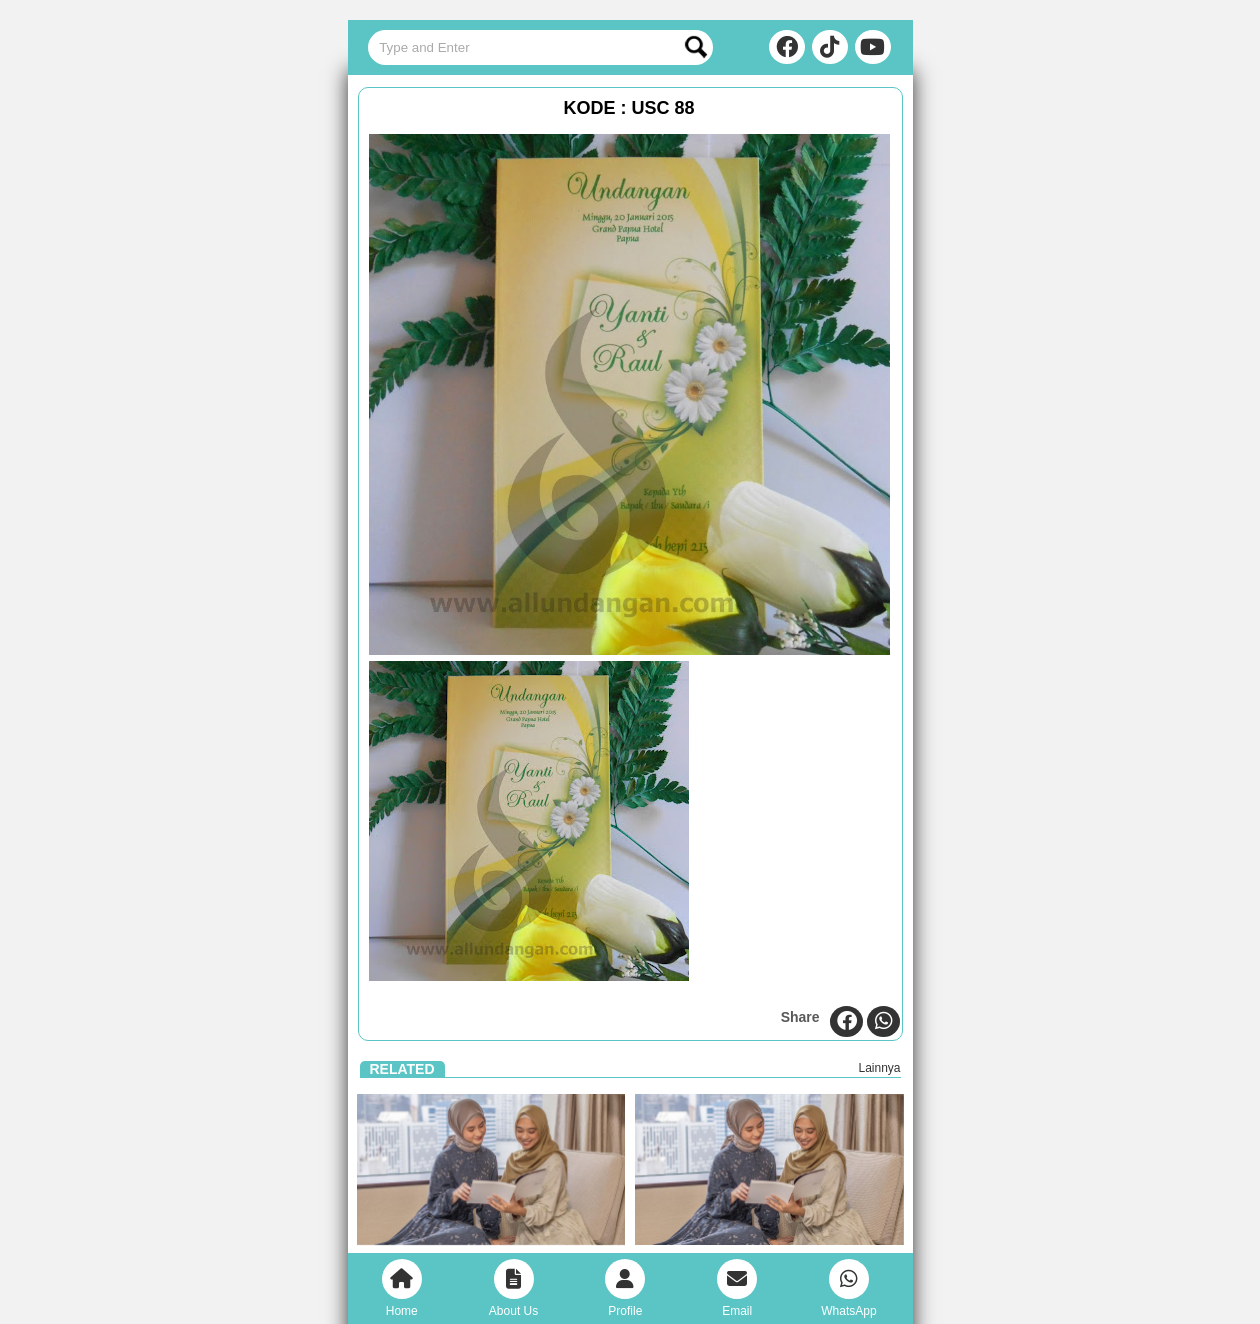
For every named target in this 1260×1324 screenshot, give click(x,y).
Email (737, 1288)
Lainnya (879, 1068)
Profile (625, 1288)
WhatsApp (848, 1288)
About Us (513, 1288)
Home (402, 1288)
